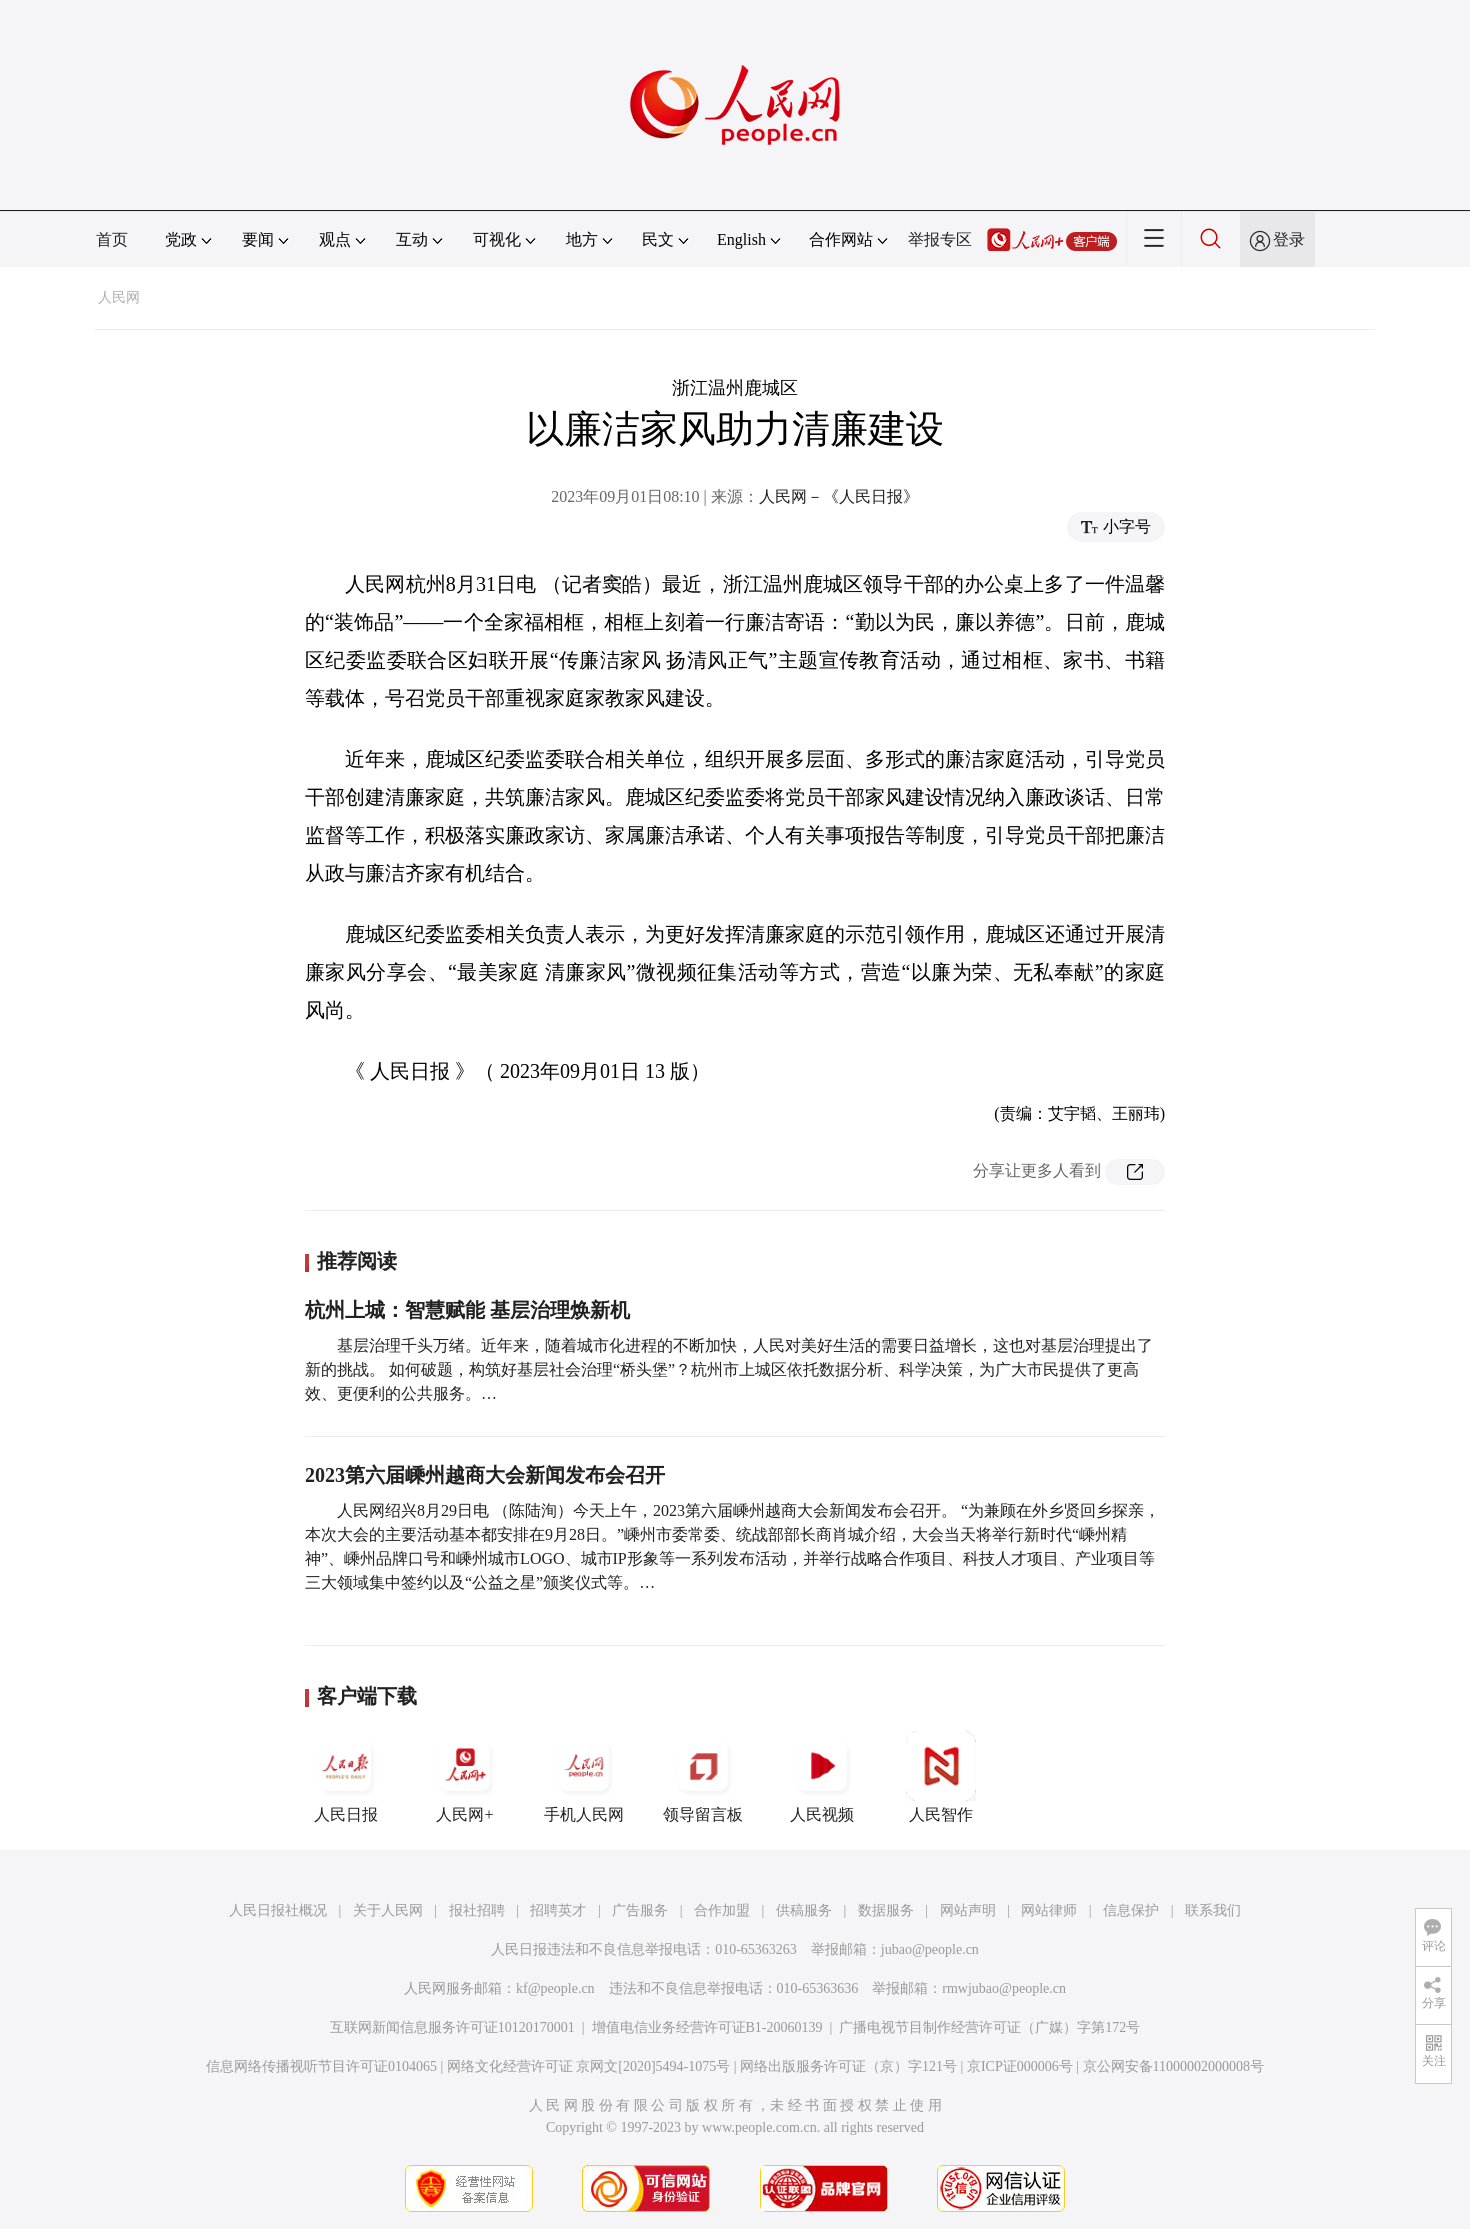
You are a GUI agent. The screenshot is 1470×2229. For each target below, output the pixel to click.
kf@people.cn (555, 1988)
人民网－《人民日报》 (839, 496)
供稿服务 (804, 1910)
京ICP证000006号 (1020, 2066)
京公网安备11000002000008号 (1173, 2066)
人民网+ (465, 1777)
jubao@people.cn (930, 1949)
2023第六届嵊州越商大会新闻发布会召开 (485, 1475)
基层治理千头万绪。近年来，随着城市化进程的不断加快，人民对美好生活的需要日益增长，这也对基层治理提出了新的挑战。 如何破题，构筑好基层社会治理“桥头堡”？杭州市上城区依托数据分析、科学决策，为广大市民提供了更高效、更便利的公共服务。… (729, 1369)
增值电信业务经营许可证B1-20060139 (707, 2027)
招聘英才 (558, 1910)
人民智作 (941, 1777)
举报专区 (940, 239)
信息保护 (1131, 1910)
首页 (112, 239)
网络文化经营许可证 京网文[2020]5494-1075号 (589, 2066)
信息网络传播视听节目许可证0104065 (321, 2066)
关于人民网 (388, 1910)
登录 (1289, 239)
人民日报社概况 (278, 1910)
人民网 (119, 297)
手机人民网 (584, 1777)
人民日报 (346, 1777)
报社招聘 (477, 1910)
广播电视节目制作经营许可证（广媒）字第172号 (989, 2027)
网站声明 (968, 1910)
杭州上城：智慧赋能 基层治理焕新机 (467, 1310)
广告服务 (640, 1910)
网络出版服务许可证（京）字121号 (848, 2066)
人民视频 (822, 1777)
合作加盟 (722, 1910)
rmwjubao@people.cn (1004, 1988)
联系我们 (1213, 1910)
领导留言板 (703, 1777)
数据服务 (886, 1910)
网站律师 (1049, 1910)
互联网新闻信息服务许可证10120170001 (452, 2027)
